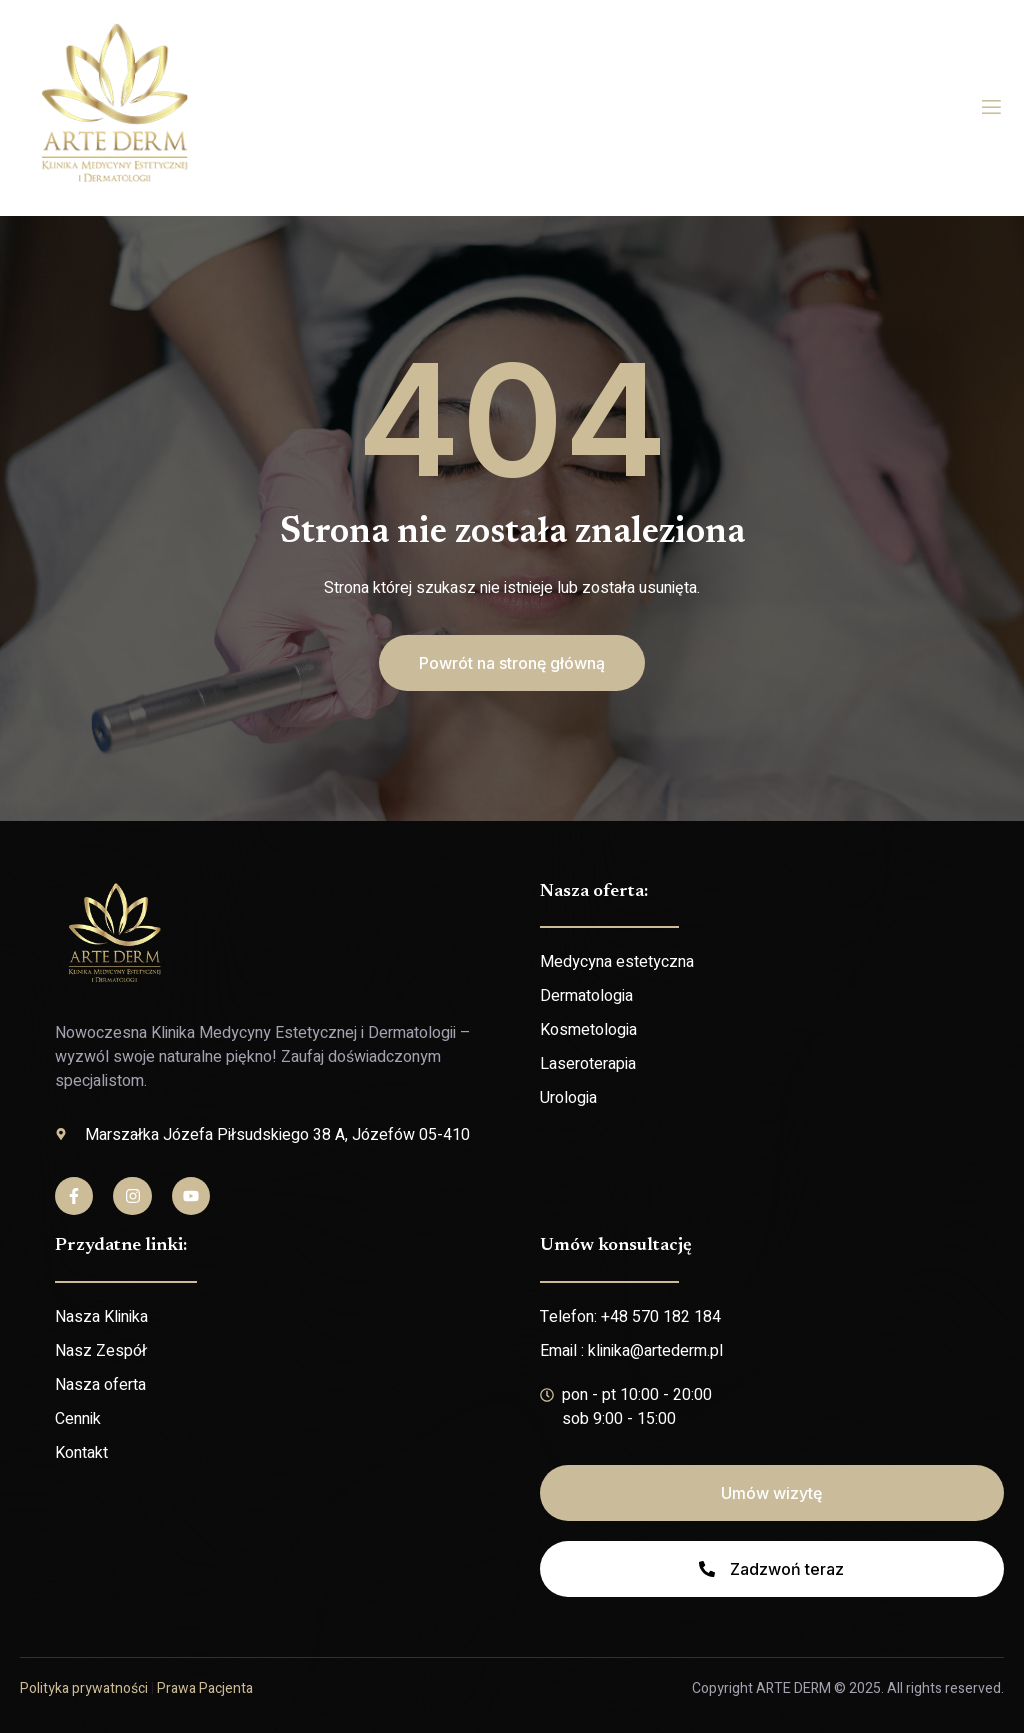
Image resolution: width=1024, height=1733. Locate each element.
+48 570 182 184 (661, 1317)
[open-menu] (991, 107)
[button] (512, 663)
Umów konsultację (616, 1246)
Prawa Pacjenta (205, 1688)
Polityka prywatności (84, 1688)
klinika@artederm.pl (655, 1351)
